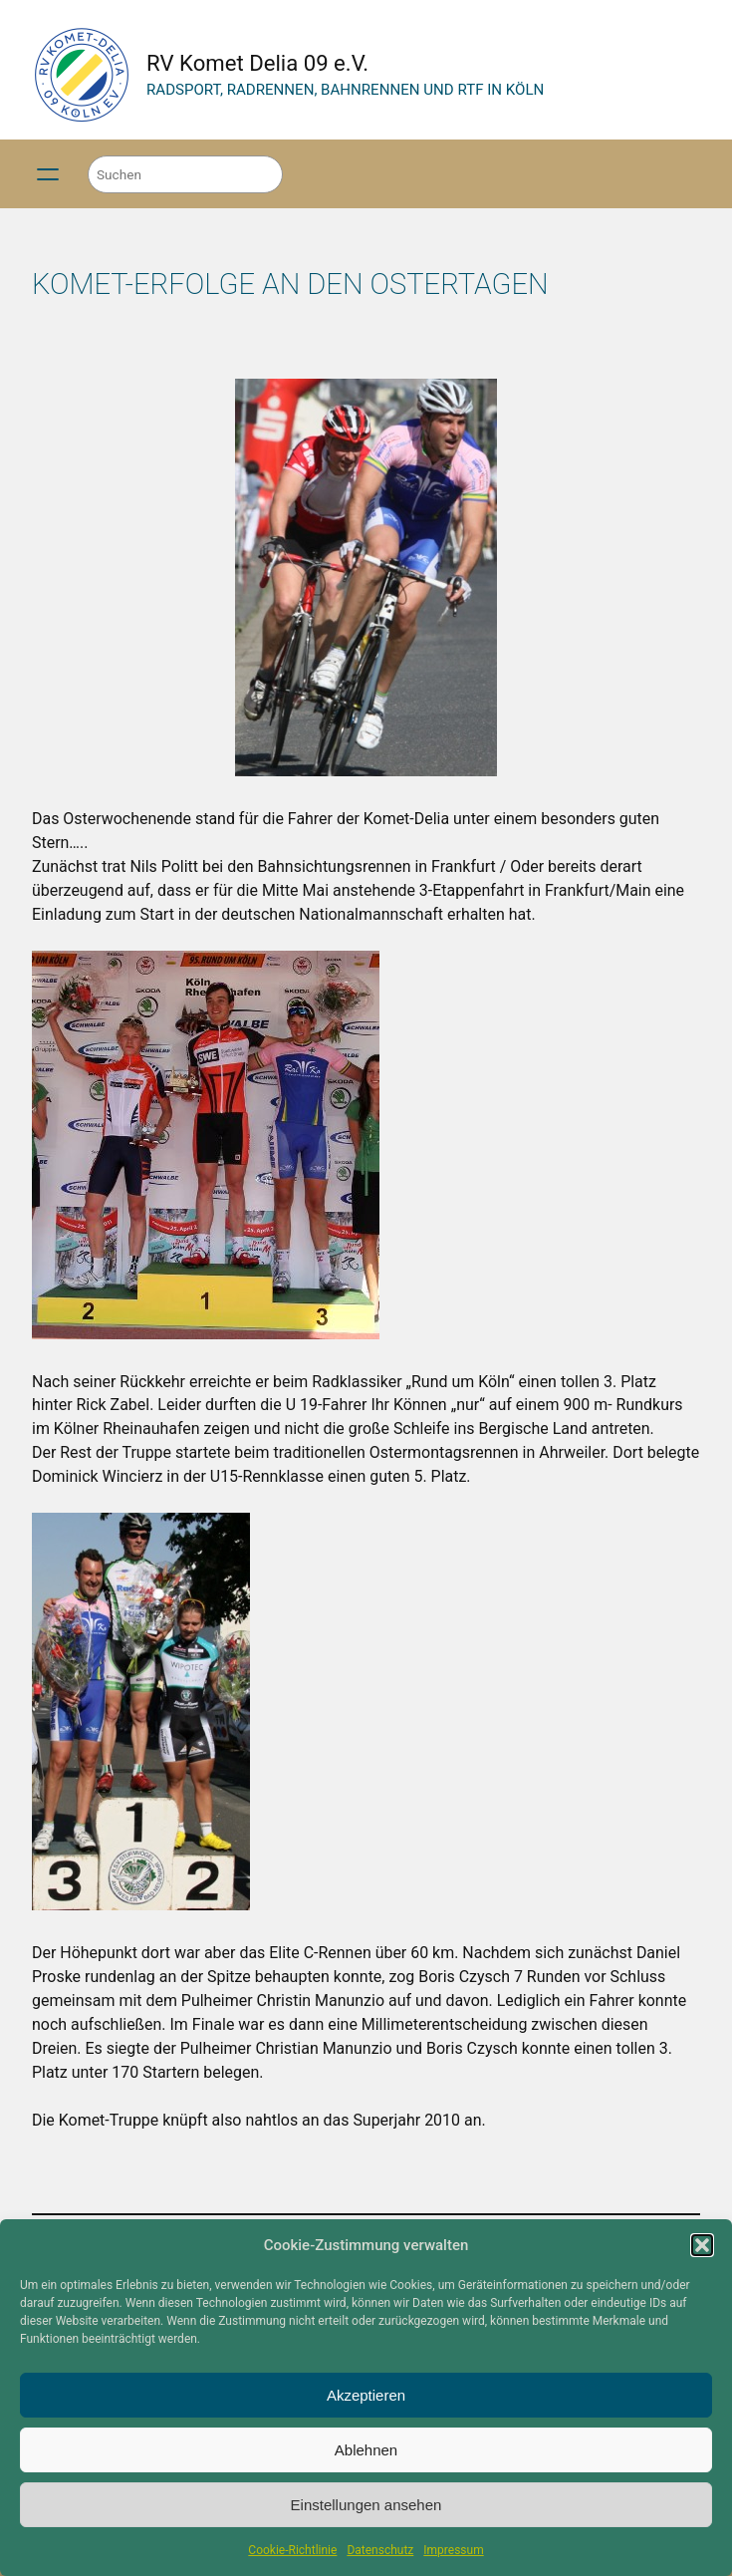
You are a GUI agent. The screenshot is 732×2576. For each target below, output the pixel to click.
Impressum (453, 2550)
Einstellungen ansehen (366, 2504)
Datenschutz (380, 2550)
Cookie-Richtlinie (292, 2550)
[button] (702, 2245)
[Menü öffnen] (48, 174)
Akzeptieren (366, 2395)
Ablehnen (366, 2449)
